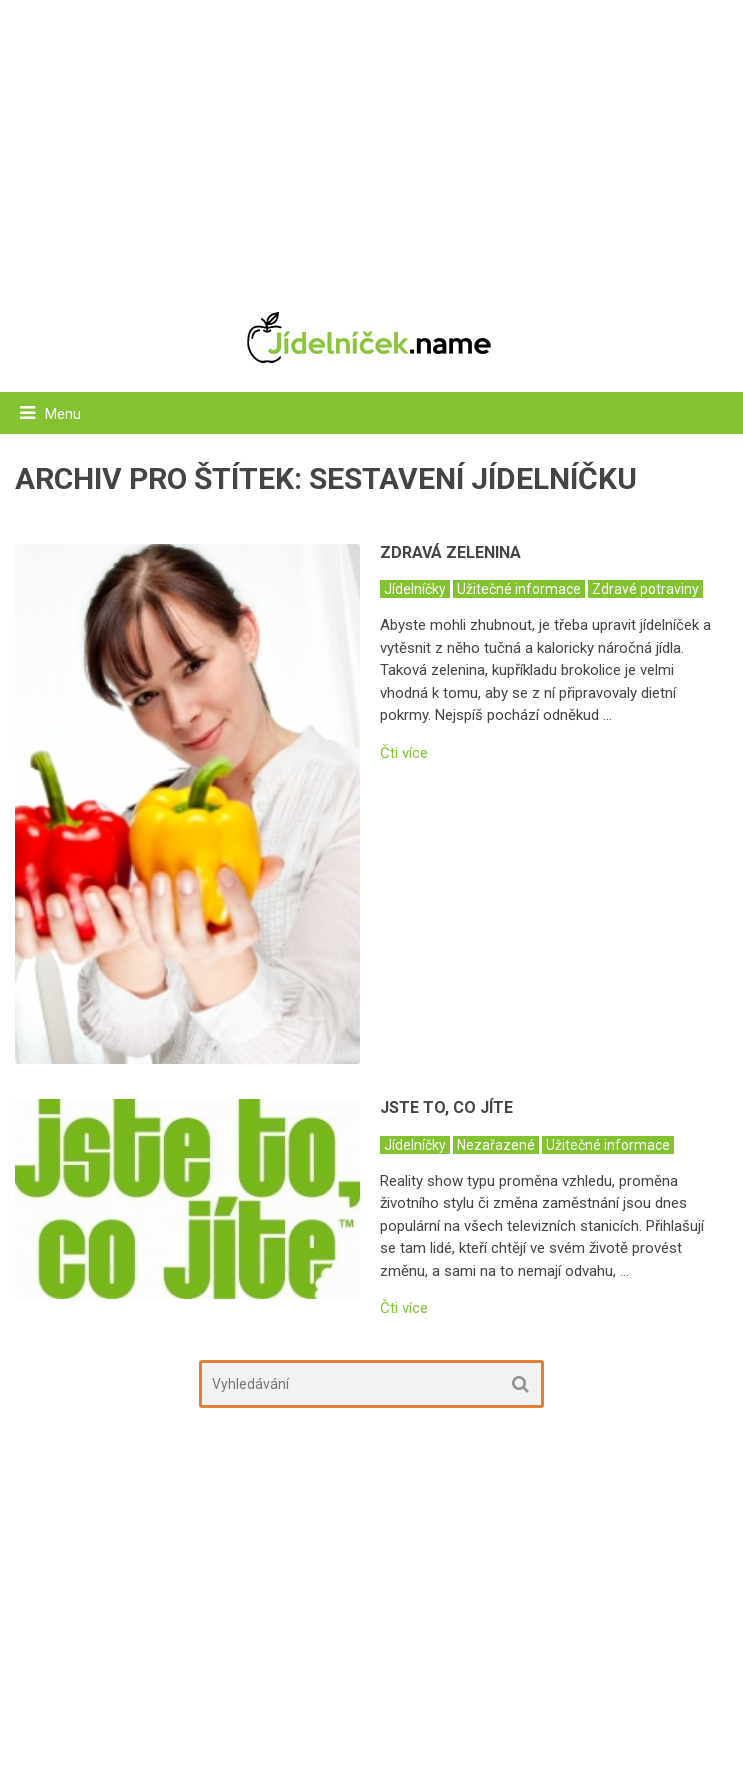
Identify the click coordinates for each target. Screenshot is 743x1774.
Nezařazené (496, 1145)
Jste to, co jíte (446, 1107)
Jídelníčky (415, 589)
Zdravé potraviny (645, 589)
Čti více (404, 753)
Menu (63, 414)
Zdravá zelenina (450, 552)
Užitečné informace (519, 589)
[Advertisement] (371, 145)
